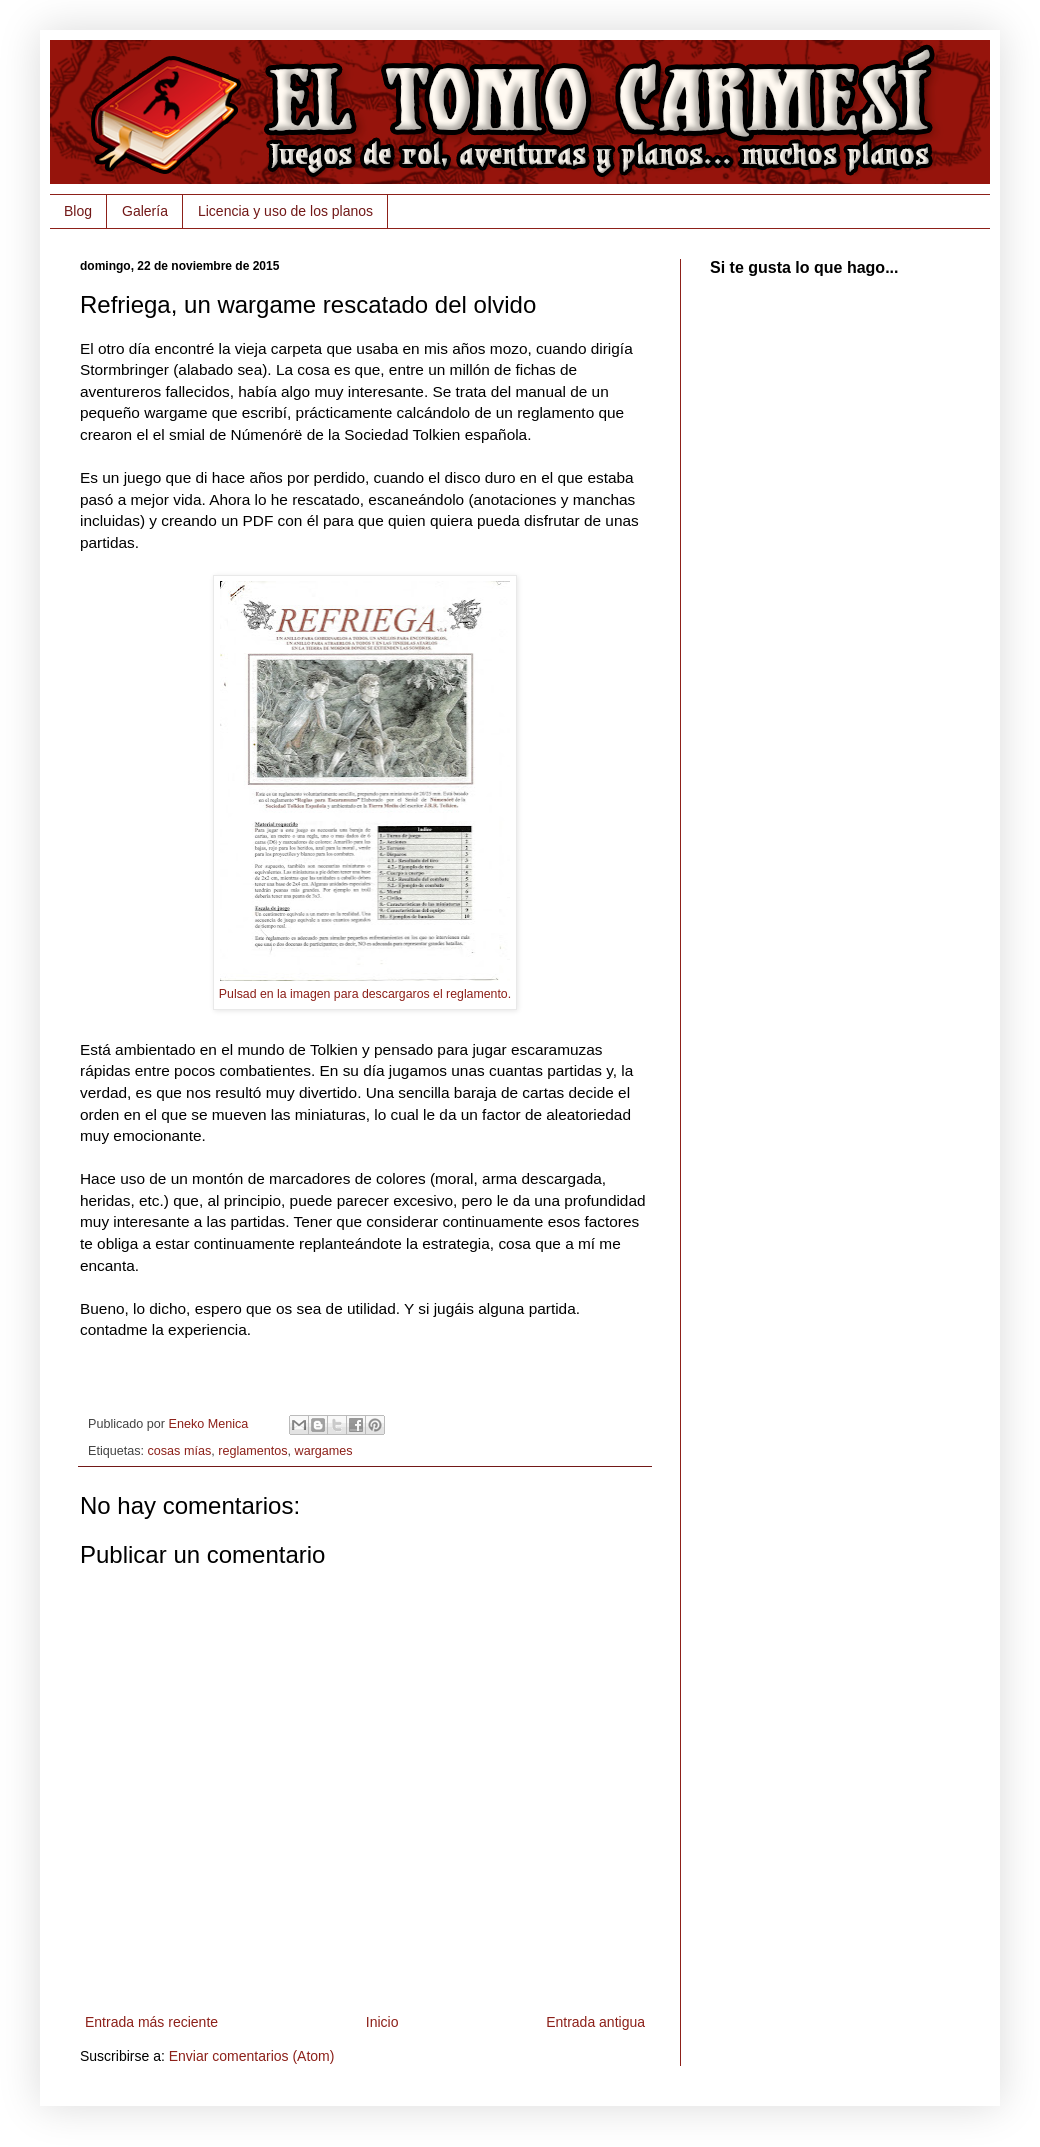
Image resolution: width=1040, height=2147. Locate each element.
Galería (145, 211)
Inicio (382, 2022)
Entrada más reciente (151, 2022)
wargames (324, 1451)
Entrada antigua (595, 2022)
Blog (78, 211)
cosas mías (180, 1451)
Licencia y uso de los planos (285, 211)
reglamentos (252, 1451)
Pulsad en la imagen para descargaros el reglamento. (365, 994)
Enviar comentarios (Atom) (252, 2056)
